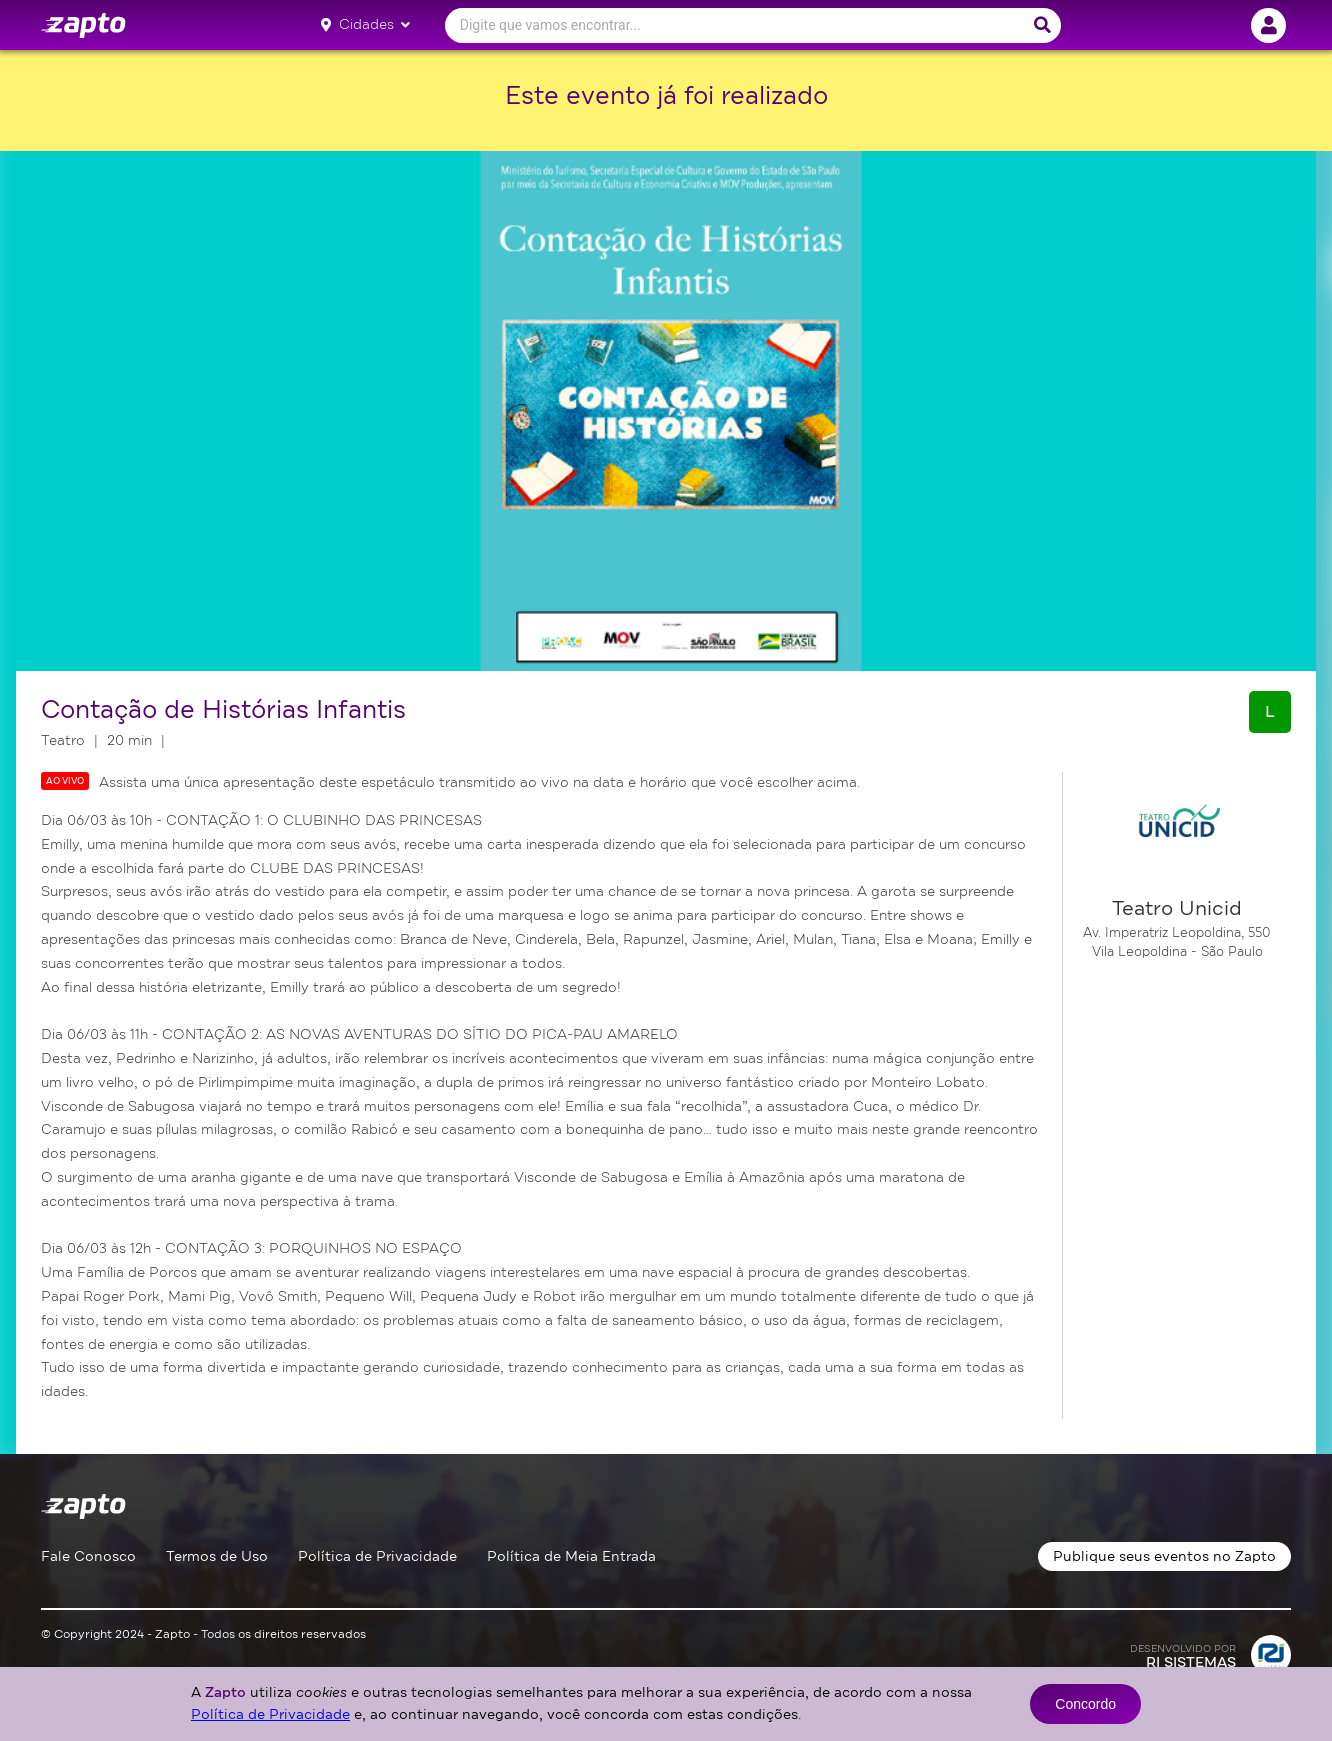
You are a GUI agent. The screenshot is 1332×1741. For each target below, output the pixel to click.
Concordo (1085, 1704)
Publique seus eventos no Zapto (1164, 1556)
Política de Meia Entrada (571, 1556)
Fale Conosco (88, 1556)
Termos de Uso (217, 1556)
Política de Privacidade (377, 1556)
